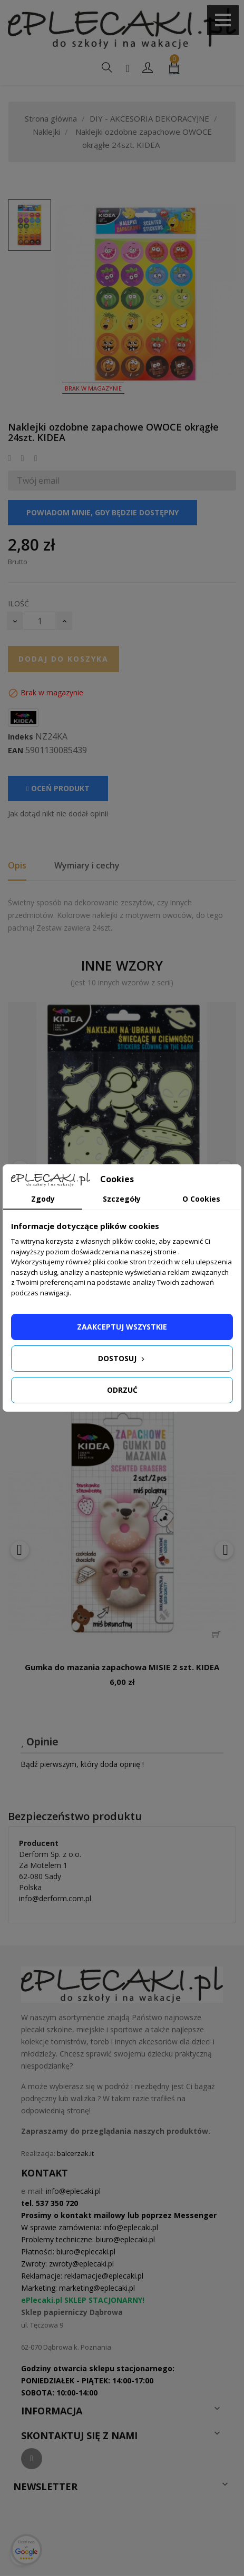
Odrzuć (122, 1390)
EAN (15, 750)
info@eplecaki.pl (73, 2191)
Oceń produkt (58, 788)
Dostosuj (122, 1358)
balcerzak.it (75, 2153)
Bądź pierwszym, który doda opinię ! (82, 1764)
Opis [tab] (17, 865)
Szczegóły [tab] (122, 1199)
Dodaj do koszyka (63, 659)
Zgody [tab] (43, 1199)
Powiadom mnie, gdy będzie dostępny (102, 512)
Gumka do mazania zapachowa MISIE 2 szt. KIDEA (122, 1667)
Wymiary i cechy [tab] (87, 865)
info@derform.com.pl (55, 1898)
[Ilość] (39, 621)
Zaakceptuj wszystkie (122, 1327)
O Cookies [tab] (201, 1199)
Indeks (20, 737)
